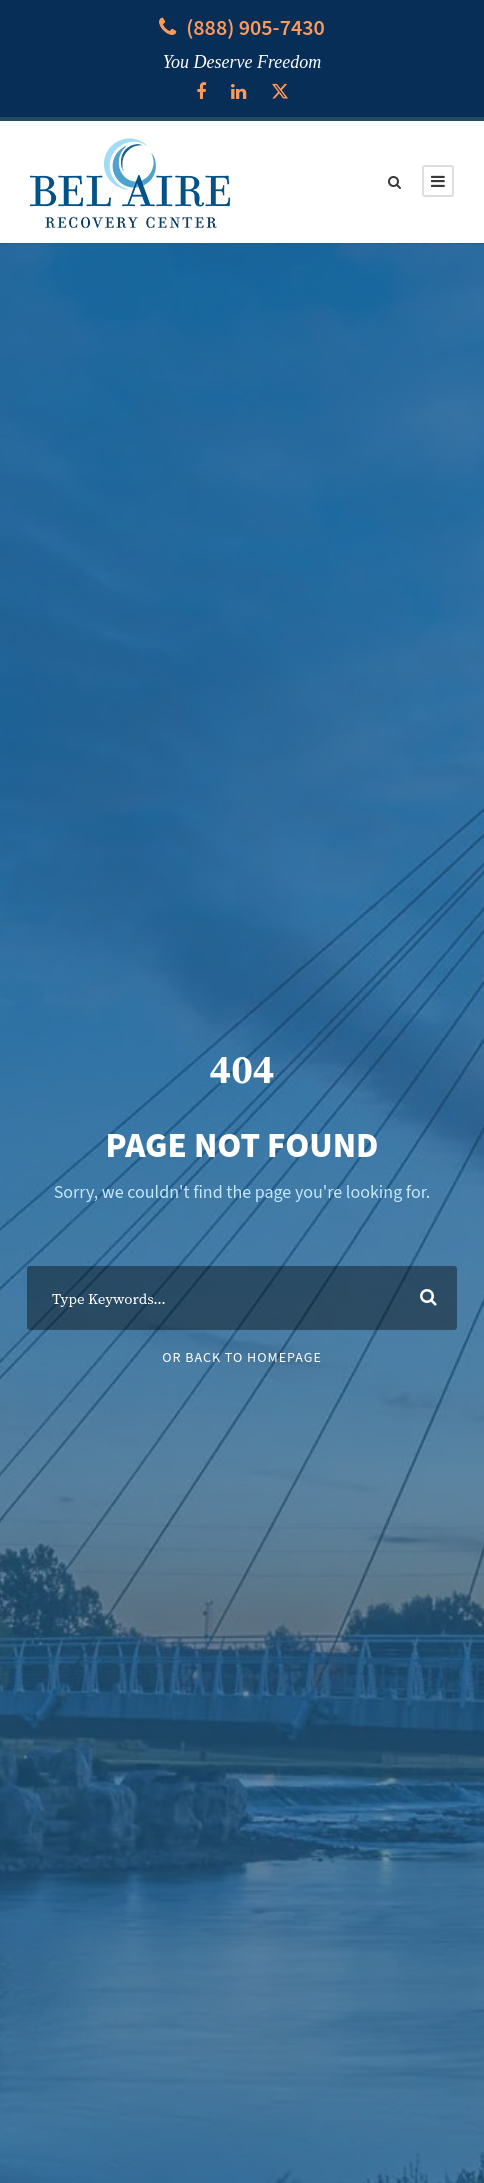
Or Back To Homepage (242, 1358)
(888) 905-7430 (255, 28)
